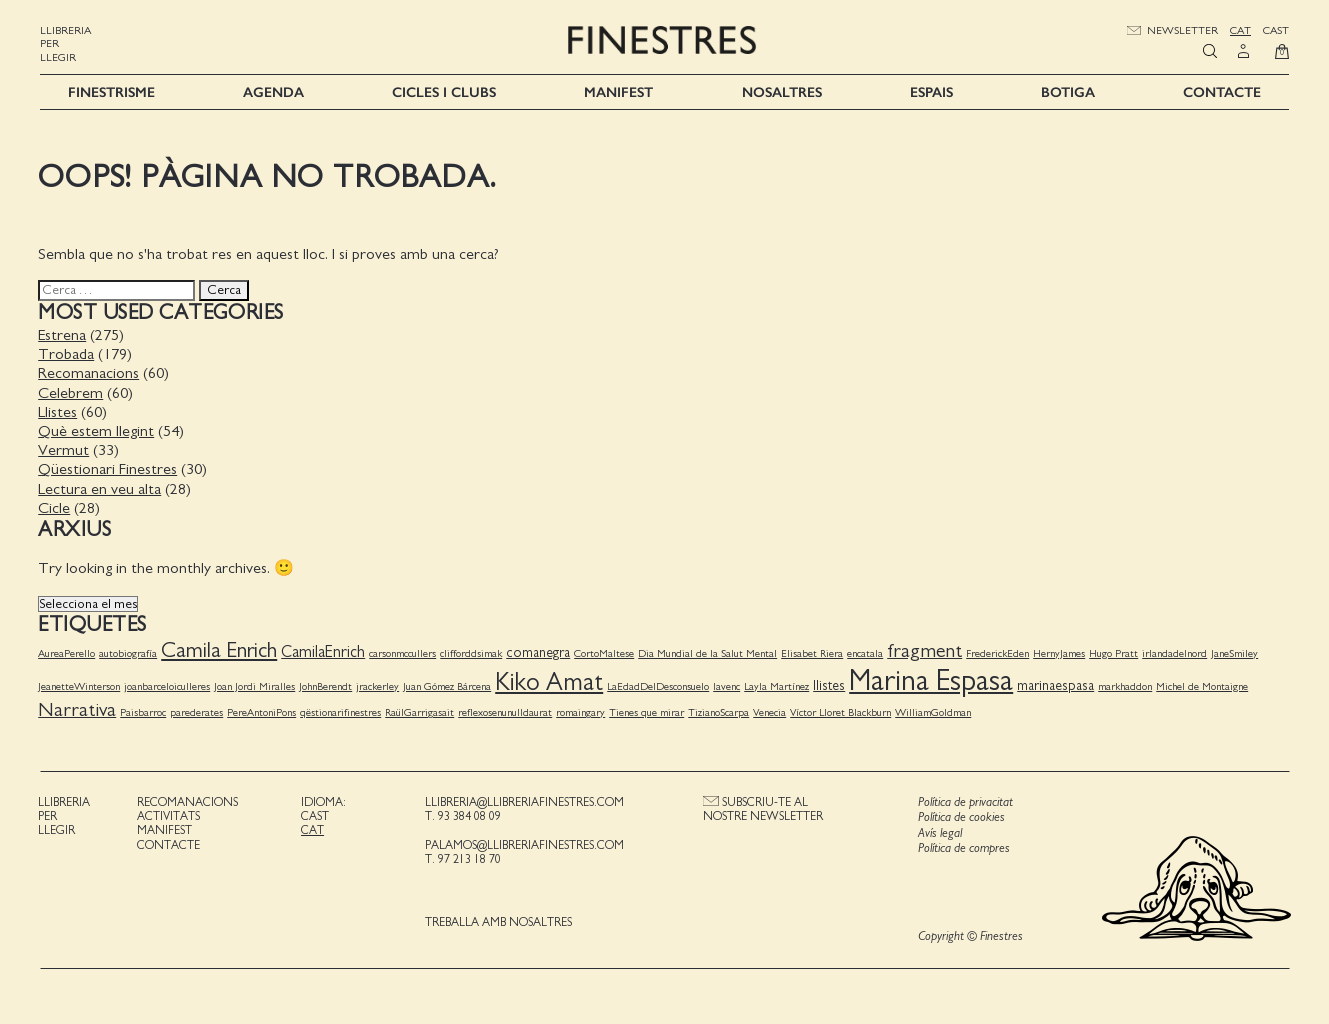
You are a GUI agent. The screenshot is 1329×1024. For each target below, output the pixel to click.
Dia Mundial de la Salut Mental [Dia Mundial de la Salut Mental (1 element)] (709, 652)
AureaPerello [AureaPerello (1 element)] (68, 652)
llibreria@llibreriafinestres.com (524, 801)
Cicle (56, 507)
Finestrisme (111, 91)
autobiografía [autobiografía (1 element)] (130, 652)
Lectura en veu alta (101, 488)
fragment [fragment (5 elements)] (926, 650)
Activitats (169, 815)
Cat (1240, 30)
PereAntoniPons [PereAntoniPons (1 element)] (263, 711)
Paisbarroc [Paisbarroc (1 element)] (145, 711)
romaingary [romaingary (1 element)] (582, 711)
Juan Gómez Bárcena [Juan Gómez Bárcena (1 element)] (449, 685)
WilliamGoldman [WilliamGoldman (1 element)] (935, 711)
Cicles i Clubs (444, 91)
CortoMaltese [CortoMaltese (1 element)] (606, 652)
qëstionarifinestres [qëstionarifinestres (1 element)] (342, 711)
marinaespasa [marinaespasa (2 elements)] (1057, 685)
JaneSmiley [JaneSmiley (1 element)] (1236, 652)
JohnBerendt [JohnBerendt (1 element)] (327, 685)
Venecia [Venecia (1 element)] (771, 711)
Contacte (1222, 91)
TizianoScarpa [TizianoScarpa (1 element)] (720, 711)
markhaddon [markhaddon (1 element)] (1127, 685)
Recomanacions (90, 373)
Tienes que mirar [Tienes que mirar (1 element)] (648, 711)
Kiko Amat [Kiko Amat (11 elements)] (551, 681)
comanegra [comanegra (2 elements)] (540, 652)
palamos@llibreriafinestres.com (524, 844)
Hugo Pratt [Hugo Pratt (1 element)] (1115, 652)
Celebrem (72, 392)
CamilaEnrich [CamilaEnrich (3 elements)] (325, 651)
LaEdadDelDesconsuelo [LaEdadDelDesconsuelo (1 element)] (660, 685)
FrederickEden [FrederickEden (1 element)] (999, 652)
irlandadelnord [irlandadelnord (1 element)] (1176, 652)
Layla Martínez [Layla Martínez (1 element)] (778, 685)
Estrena (64, 334)
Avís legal (939, 832)
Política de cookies (960, 816)
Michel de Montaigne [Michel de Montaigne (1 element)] (1204, 685)
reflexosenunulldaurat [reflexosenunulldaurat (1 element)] (507, 711)
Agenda (273, 91)
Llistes (59, 411)
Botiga (1068, 91)
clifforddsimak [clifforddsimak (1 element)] (473, 652)
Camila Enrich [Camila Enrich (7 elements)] (221, 649)
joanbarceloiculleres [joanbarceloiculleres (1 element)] (169, 685)
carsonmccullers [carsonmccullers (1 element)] (404, 652)
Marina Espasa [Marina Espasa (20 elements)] (933, 680)
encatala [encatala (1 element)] (867, 652)
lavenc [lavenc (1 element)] (728, 685)
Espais (931, 91)
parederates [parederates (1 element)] (198, 711)
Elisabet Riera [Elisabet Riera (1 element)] (814, 652)
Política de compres (963, 848)
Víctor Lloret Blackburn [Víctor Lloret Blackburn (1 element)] (842, 711)
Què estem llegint (98, 430)
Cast (1276, 30)
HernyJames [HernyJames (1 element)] (1061, 652)
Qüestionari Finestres (109, 468)
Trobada (68, 353)
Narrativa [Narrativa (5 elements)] (79, 709)
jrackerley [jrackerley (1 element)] (379, 685)
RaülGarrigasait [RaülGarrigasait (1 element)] (421, 711)
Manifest (618, 91)
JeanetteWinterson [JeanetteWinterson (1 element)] (81, 685)
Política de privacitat (964, 801)
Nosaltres (782, 91)
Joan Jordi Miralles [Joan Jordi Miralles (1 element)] (256, 685)
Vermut (65, 449)
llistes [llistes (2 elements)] (831, 685)
